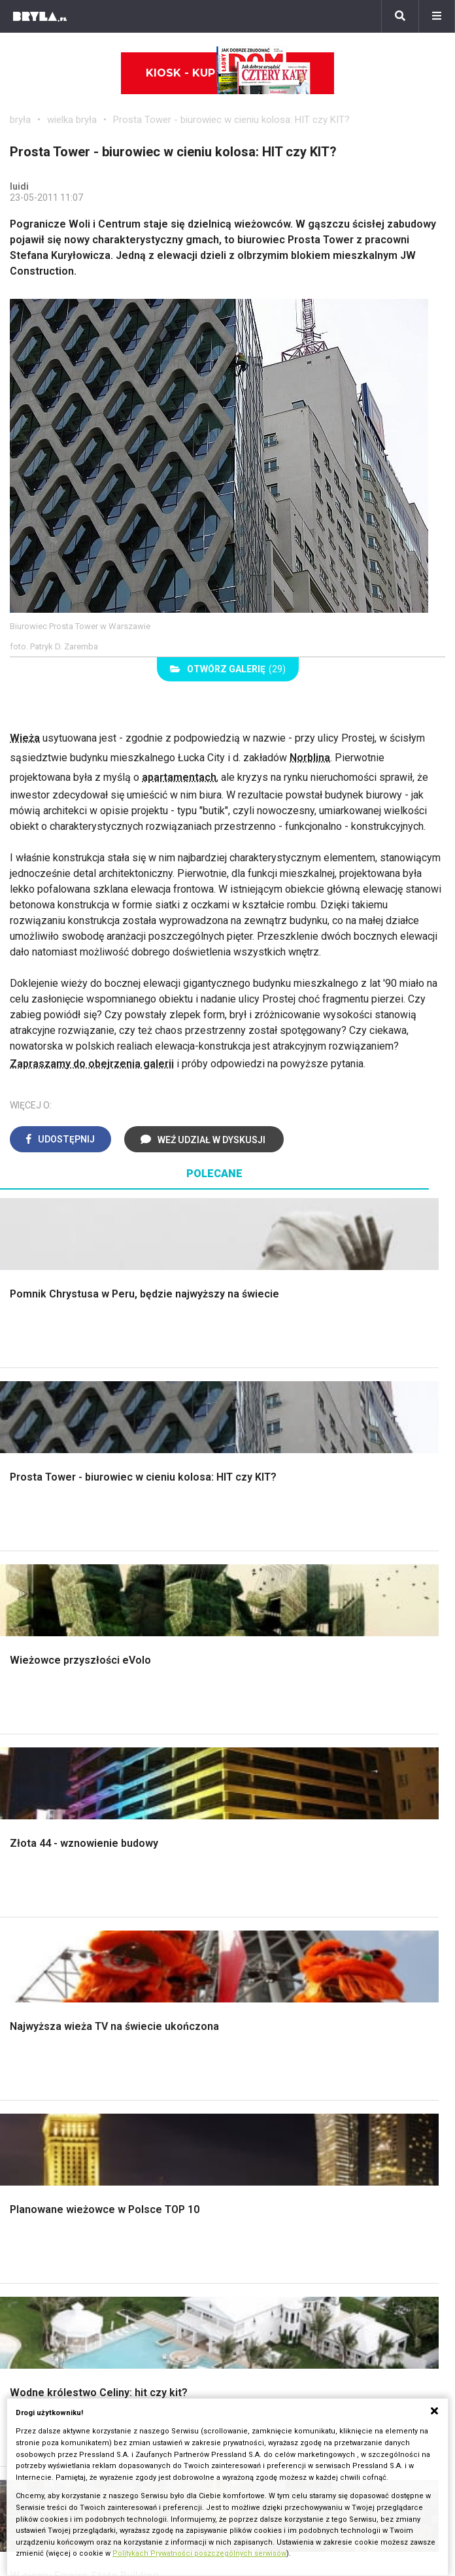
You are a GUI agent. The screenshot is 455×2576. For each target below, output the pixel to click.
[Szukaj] (400, 16)
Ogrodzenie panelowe (223, 1747)
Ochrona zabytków (52, 2356)
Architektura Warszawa (62, 2162)
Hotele (328, 2221)
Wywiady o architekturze (369, 2250)
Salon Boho (350, 1911)
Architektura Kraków (55, 2177)
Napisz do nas (270, 2341)
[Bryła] (40, 16)
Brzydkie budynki (49, 2235)
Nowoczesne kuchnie (70, 2061)
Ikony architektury (353, 2162)
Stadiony (181, 2192)
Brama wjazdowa (211, 1805)
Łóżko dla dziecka (214, 2017)
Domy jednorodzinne (208, 2162)
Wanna (339, 1776)
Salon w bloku (356, 1882)
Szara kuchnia (52, 2031)
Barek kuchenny (208, 2046)
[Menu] (436, 16)
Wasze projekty (45, 2326)
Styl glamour (49, 1897)
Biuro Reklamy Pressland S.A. (304, 2326)
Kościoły (332, 2192)
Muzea (329, 2177)
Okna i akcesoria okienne (229, 1791)
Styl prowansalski (61, 1955)
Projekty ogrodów (61, 1747)
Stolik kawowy (206, 2061)
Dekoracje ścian (360, 1717)
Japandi (191, 1911)
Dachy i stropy (205, 1776)
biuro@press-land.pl (283, 2312)
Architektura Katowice (59, 2221)
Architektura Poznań (56, 2206)
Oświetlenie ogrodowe (72, 1717)
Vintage (190, 1882)
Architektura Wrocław (58, 2192)
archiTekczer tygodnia (60, 2312)
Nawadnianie (50, 1732)
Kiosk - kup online (228, 73)
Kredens (192, 2031)
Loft (30, 1940)
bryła (20, 120)
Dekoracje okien (360, 1747)
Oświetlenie (351, 1791)
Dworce (179, 2221)
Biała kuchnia (50, 2017)
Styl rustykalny (54, 1925)
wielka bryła (72, 120)
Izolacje (191, 1761)
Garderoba (347, 1761)
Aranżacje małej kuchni (72, 2046)
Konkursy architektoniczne (70, 2385)
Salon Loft (347, 1925)
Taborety (192, 2090)
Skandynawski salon (370, 1897)
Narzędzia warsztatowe (227, 1732)
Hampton (41, 1882)
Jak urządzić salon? (370, 1867)
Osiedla (179, 2177)
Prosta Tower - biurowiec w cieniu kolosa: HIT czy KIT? (231, 120)
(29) (228, 669)
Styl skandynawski (63, 1911)
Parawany (195, 2075)
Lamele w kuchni (59, 2075)
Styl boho (42, 1867)
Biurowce (182, 2206)
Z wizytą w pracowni (57, 2370)
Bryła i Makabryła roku (60, 2341)
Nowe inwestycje (352, 2235)
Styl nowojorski (208, 1897)
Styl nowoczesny (212, 1925)
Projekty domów (210, 1717)
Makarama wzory (363, 1732)
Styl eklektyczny (210, 1867)
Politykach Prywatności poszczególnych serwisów (199, 2553)
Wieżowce (337, 2206)
